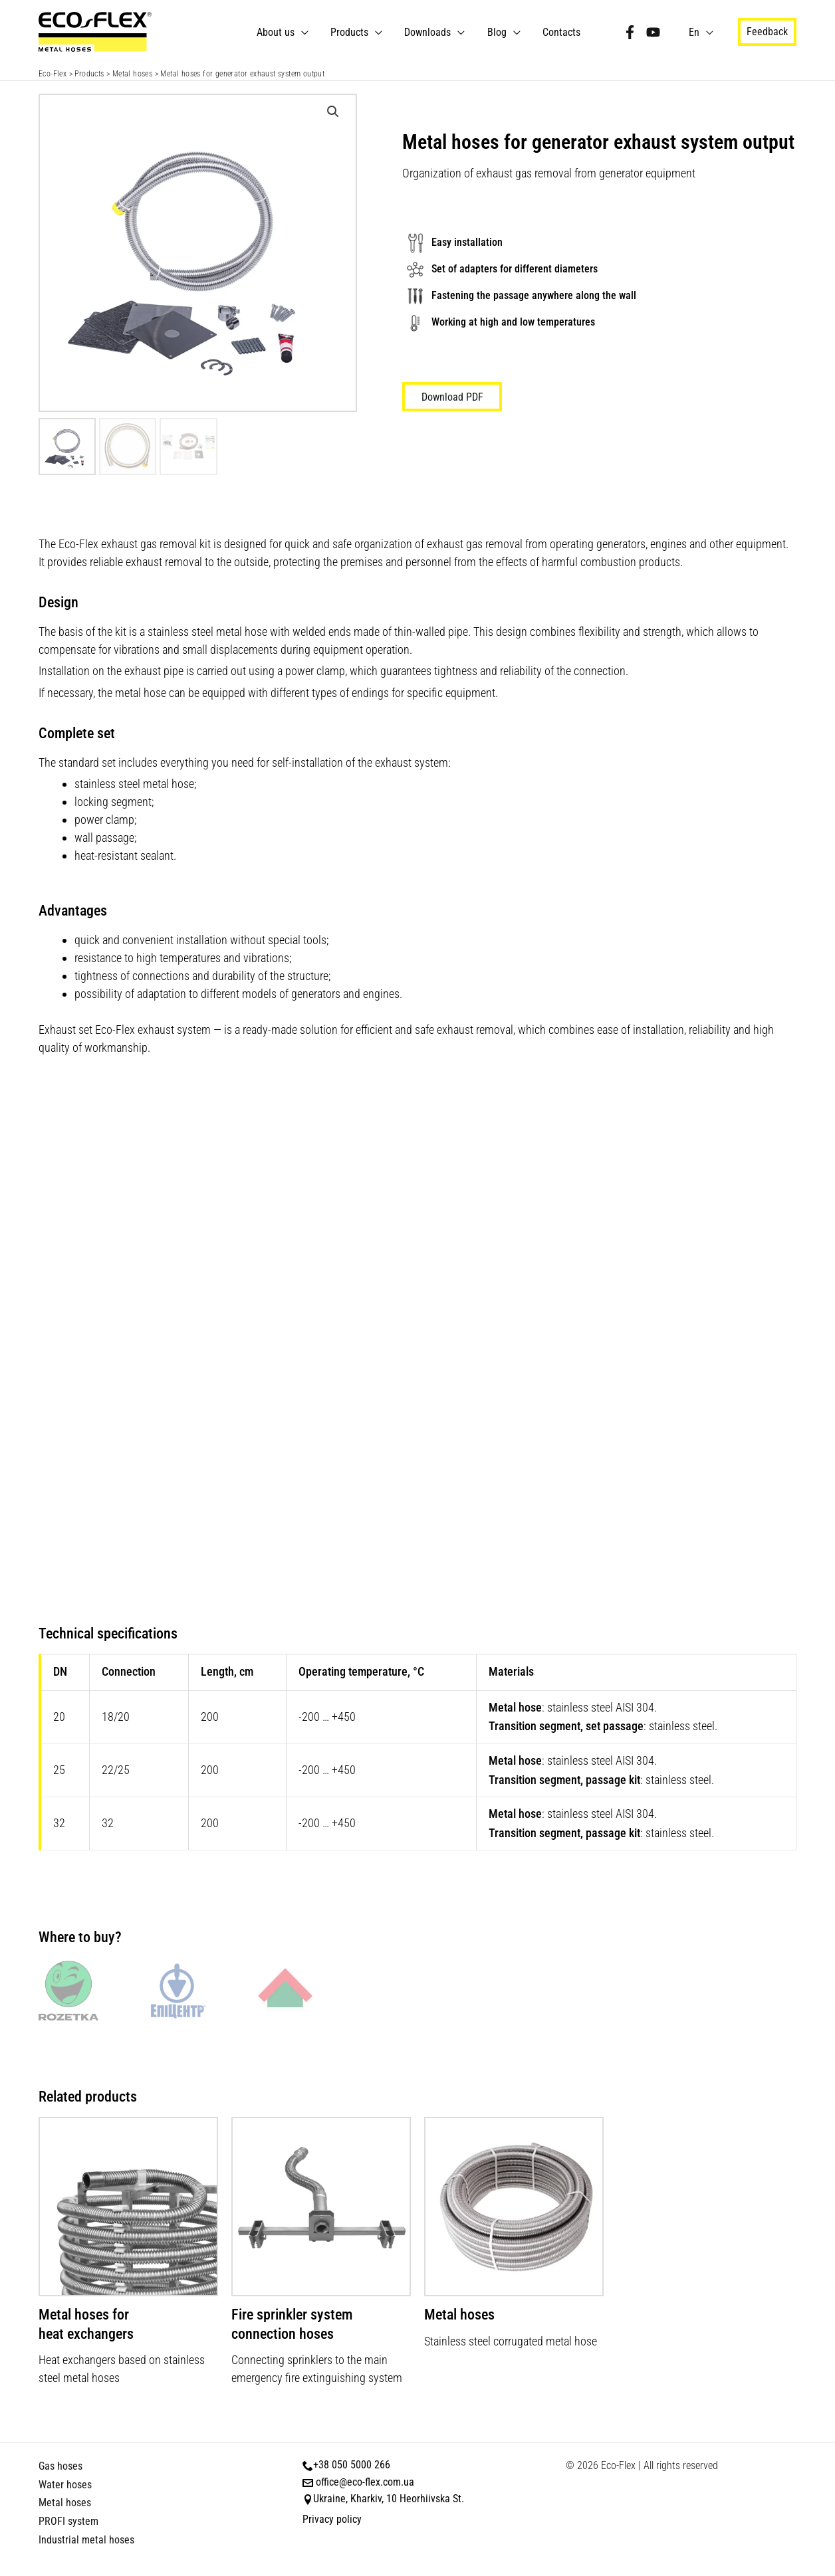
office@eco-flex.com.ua (365, 2482)
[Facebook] (630, 32)
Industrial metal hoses (86, 2539)
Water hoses (65, 2484)
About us (280, 32)
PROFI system (68, 2521)
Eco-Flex (52, 73)
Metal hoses (132, 73)
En (694, 32)
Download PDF (452, 397)
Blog (499, 32)
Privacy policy (332, 2519)
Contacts (563, 32)
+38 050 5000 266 (351, 2464)
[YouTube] (653, 32)
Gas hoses (60, 2466)
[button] (767, 32)
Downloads (431, 32)
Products (353, 32)
